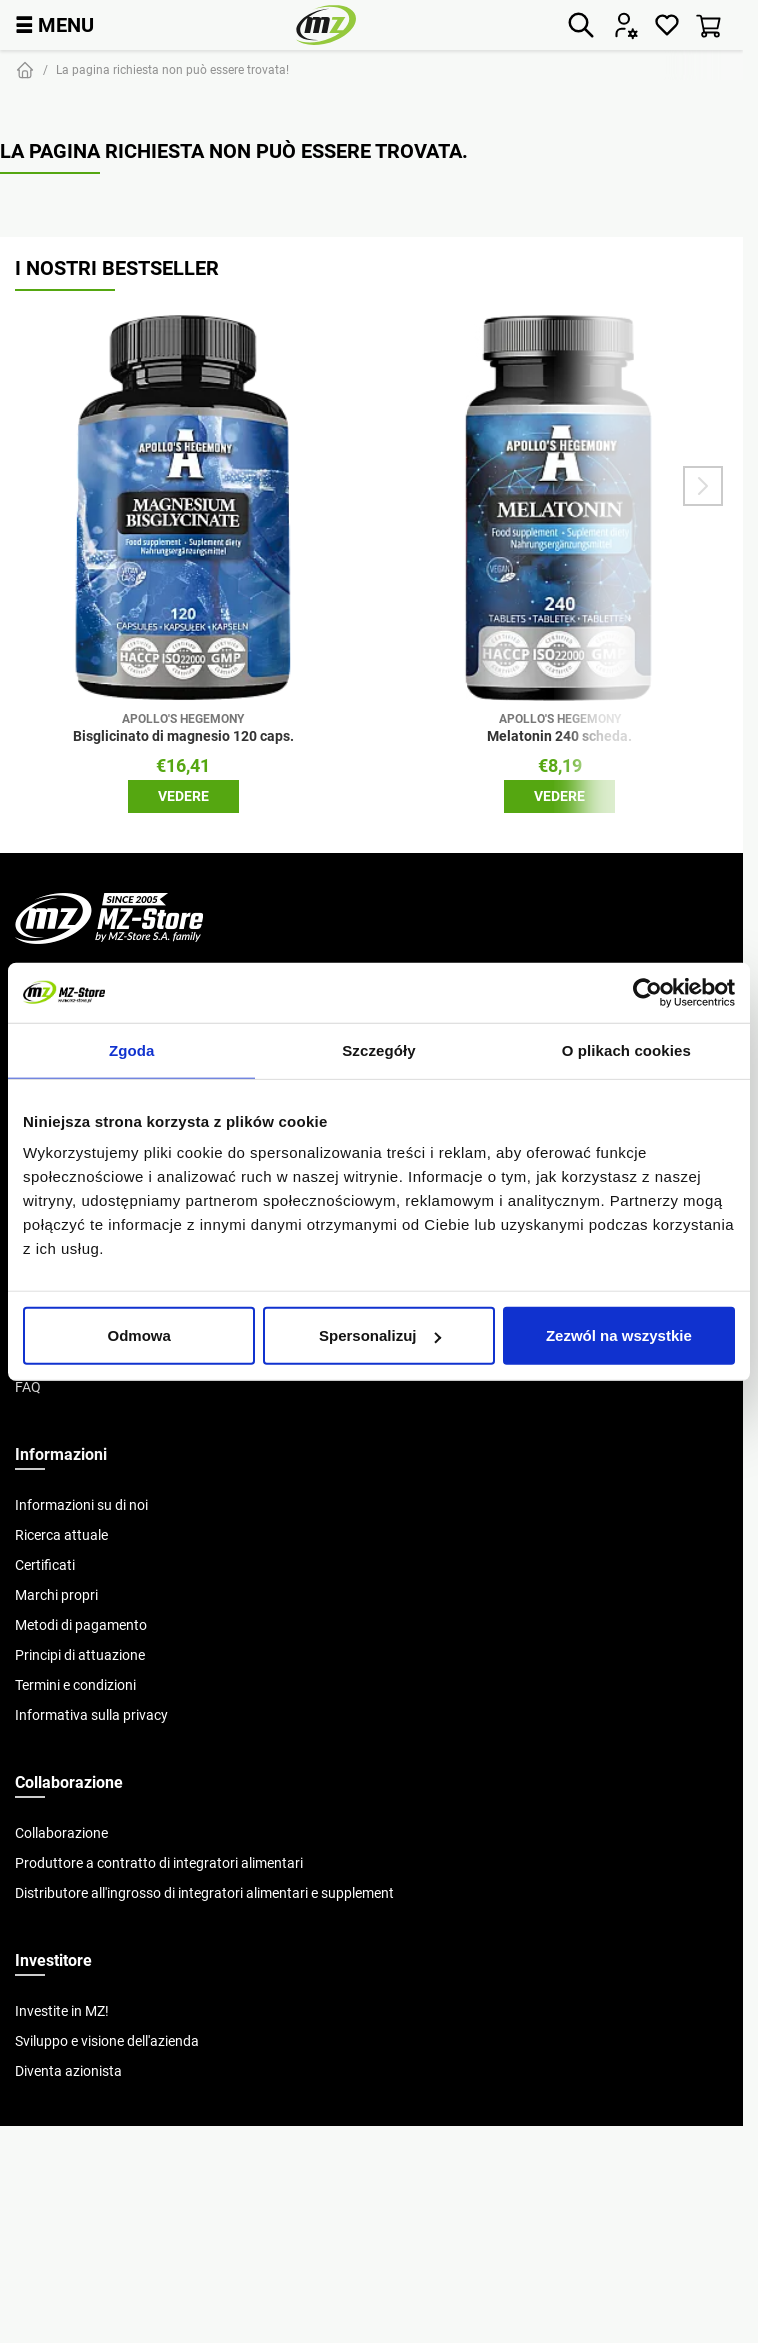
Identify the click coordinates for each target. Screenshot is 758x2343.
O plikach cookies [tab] (626, 1049)
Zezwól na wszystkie (619, 1335)
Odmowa (139, 1335)
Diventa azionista (68, 2071)
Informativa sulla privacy (91, 1715)
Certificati (45, 1565)
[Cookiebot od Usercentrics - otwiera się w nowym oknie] (647, 992)
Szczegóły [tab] (378, 1049)
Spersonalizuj (380, 1335)
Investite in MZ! (62, 2011)
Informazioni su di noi (81, 1505)
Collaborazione (61, 1833)
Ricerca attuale (61, 1535)
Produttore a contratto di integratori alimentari (159, 1863)
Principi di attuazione (80, 1655)
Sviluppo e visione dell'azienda (107, 2041)
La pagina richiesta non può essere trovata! (172, 69)
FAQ (28, 1387)
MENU (54, 24)
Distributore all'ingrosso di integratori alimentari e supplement (204, 1893)
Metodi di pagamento (81, 1625)
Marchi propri (56, 1595)
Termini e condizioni (75, 1685)
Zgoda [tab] (132, 1049)
